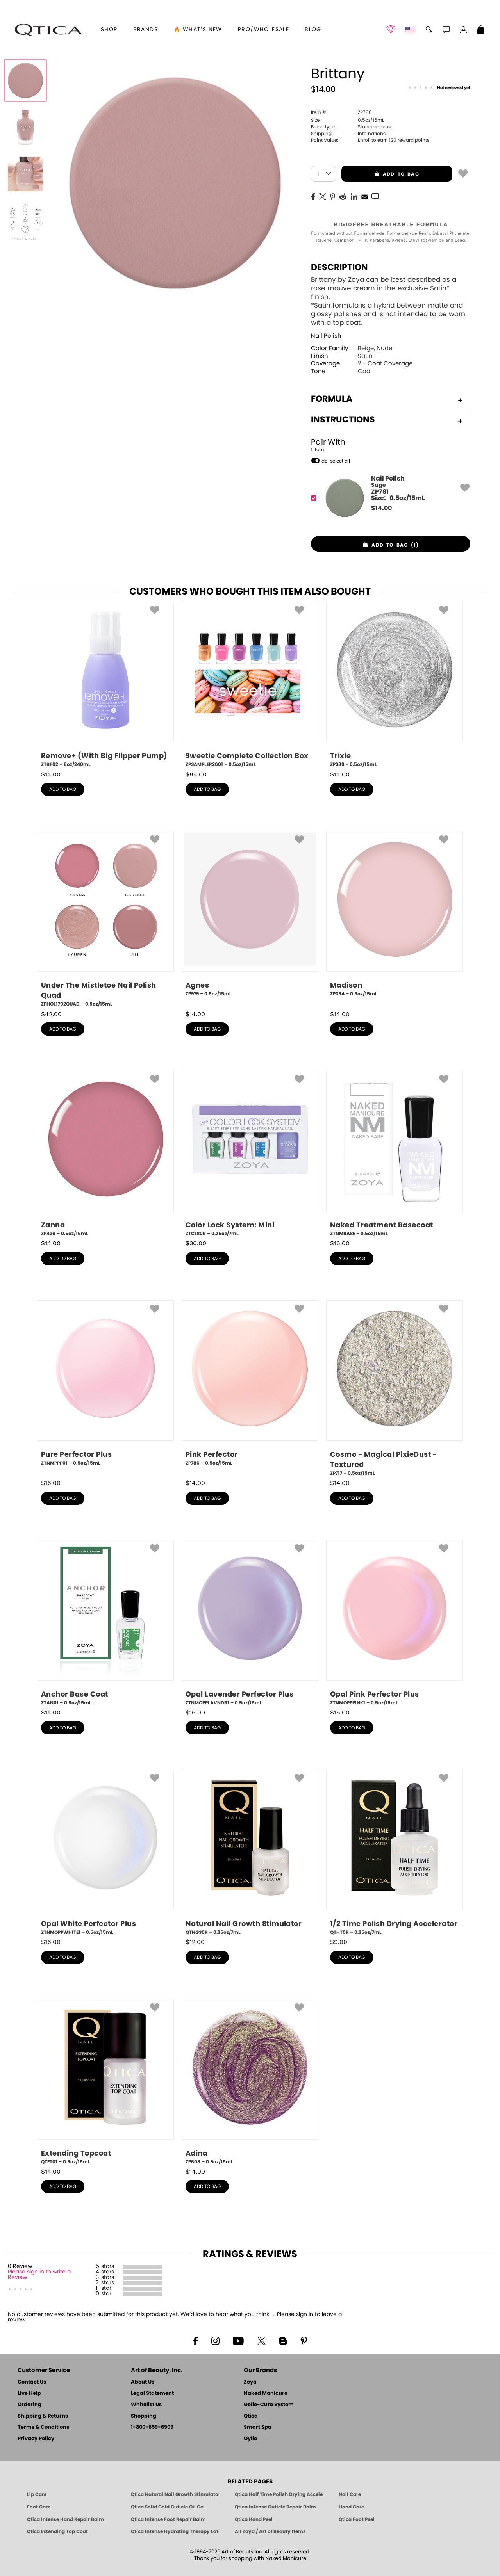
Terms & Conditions (43, 2427)
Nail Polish (326, 336)
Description (339, 267)
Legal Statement (152, 2393)
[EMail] (364, 196)
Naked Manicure (266, 2393)
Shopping (143, 2416)
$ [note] (381, 508)
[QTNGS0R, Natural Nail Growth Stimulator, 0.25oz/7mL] (250, 1853)
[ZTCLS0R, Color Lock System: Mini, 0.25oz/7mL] (250, 1154)
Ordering (29, 2404)
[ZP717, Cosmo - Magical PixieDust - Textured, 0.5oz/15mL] (394, 1388)
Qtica (251, 2416)
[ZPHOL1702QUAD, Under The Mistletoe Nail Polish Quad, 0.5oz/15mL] (105, 919)
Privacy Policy (36, 2438)
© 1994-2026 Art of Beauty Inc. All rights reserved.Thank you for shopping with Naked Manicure (250, 2555)
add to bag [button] (380, 174)
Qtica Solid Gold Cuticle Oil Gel (168, 2507)
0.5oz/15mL (347, 120)
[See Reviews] (439, 88)
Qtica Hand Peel (254, 2519)
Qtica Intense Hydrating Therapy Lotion (175, 2531)
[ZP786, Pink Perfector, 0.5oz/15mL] (250, 1386)
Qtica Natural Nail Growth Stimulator (175, 2494)
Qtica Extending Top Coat (57, 2531)
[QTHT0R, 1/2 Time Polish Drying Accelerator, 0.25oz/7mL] (394, 1853)
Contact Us (32, 2382)
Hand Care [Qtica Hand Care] (351, 2507)
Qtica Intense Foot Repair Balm (168, 2519)
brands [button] (145, 29)
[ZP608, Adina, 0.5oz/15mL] (250, 2082)
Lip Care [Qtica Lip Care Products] (36, 2494)
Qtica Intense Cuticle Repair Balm (275, 2507)
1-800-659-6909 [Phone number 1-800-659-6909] (152, 2427)
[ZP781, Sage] (388, 497)
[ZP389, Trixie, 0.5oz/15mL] (394, 685)
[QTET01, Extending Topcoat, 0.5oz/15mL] (105, 2082)
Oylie (250, 2438)
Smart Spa (257, 2427)
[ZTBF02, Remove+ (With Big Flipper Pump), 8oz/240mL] (105, 685)
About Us (142, 2382)
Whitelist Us (146, 2404)
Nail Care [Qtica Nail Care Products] (350, 2494)
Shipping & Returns (43, 2416)
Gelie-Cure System (269, 2404)
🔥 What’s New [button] (197, 29)
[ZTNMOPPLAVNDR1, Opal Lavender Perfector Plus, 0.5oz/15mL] (250, 1623)
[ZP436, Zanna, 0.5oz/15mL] (105, 1154)
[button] (49, 30)
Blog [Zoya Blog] (313, 29)
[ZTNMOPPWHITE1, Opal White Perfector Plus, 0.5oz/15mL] (105, 1853)
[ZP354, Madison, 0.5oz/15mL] (394, 917)
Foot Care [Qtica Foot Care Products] (38, 2507)
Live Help (29, 2393)
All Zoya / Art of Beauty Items (270, 2531)
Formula (386, 399)
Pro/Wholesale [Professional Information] (263, 29)
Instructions (386, 419)
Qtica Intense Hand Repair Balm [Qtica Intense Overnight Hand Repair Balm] (65, 2519)
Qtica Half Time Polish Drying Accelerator (279, 2494)
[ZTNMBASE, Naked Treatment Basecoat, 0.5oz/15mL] (394, 1154)
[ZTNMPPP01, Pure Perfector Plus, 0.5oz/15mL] (105, 1386)
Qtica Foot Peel (357, 2519)
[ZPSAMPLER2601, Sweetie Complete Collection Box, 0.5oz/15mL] (250, 685)
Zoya (250, 2382)
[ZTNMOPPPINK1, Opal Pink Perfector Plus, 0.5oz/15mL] (394, 1623)
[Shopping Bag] (481, 30)
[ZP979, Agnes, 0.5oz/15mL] (250, 917)
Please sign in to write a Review (39, 2274)
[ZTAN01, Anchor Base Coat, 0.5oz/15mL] (105, 1623)
